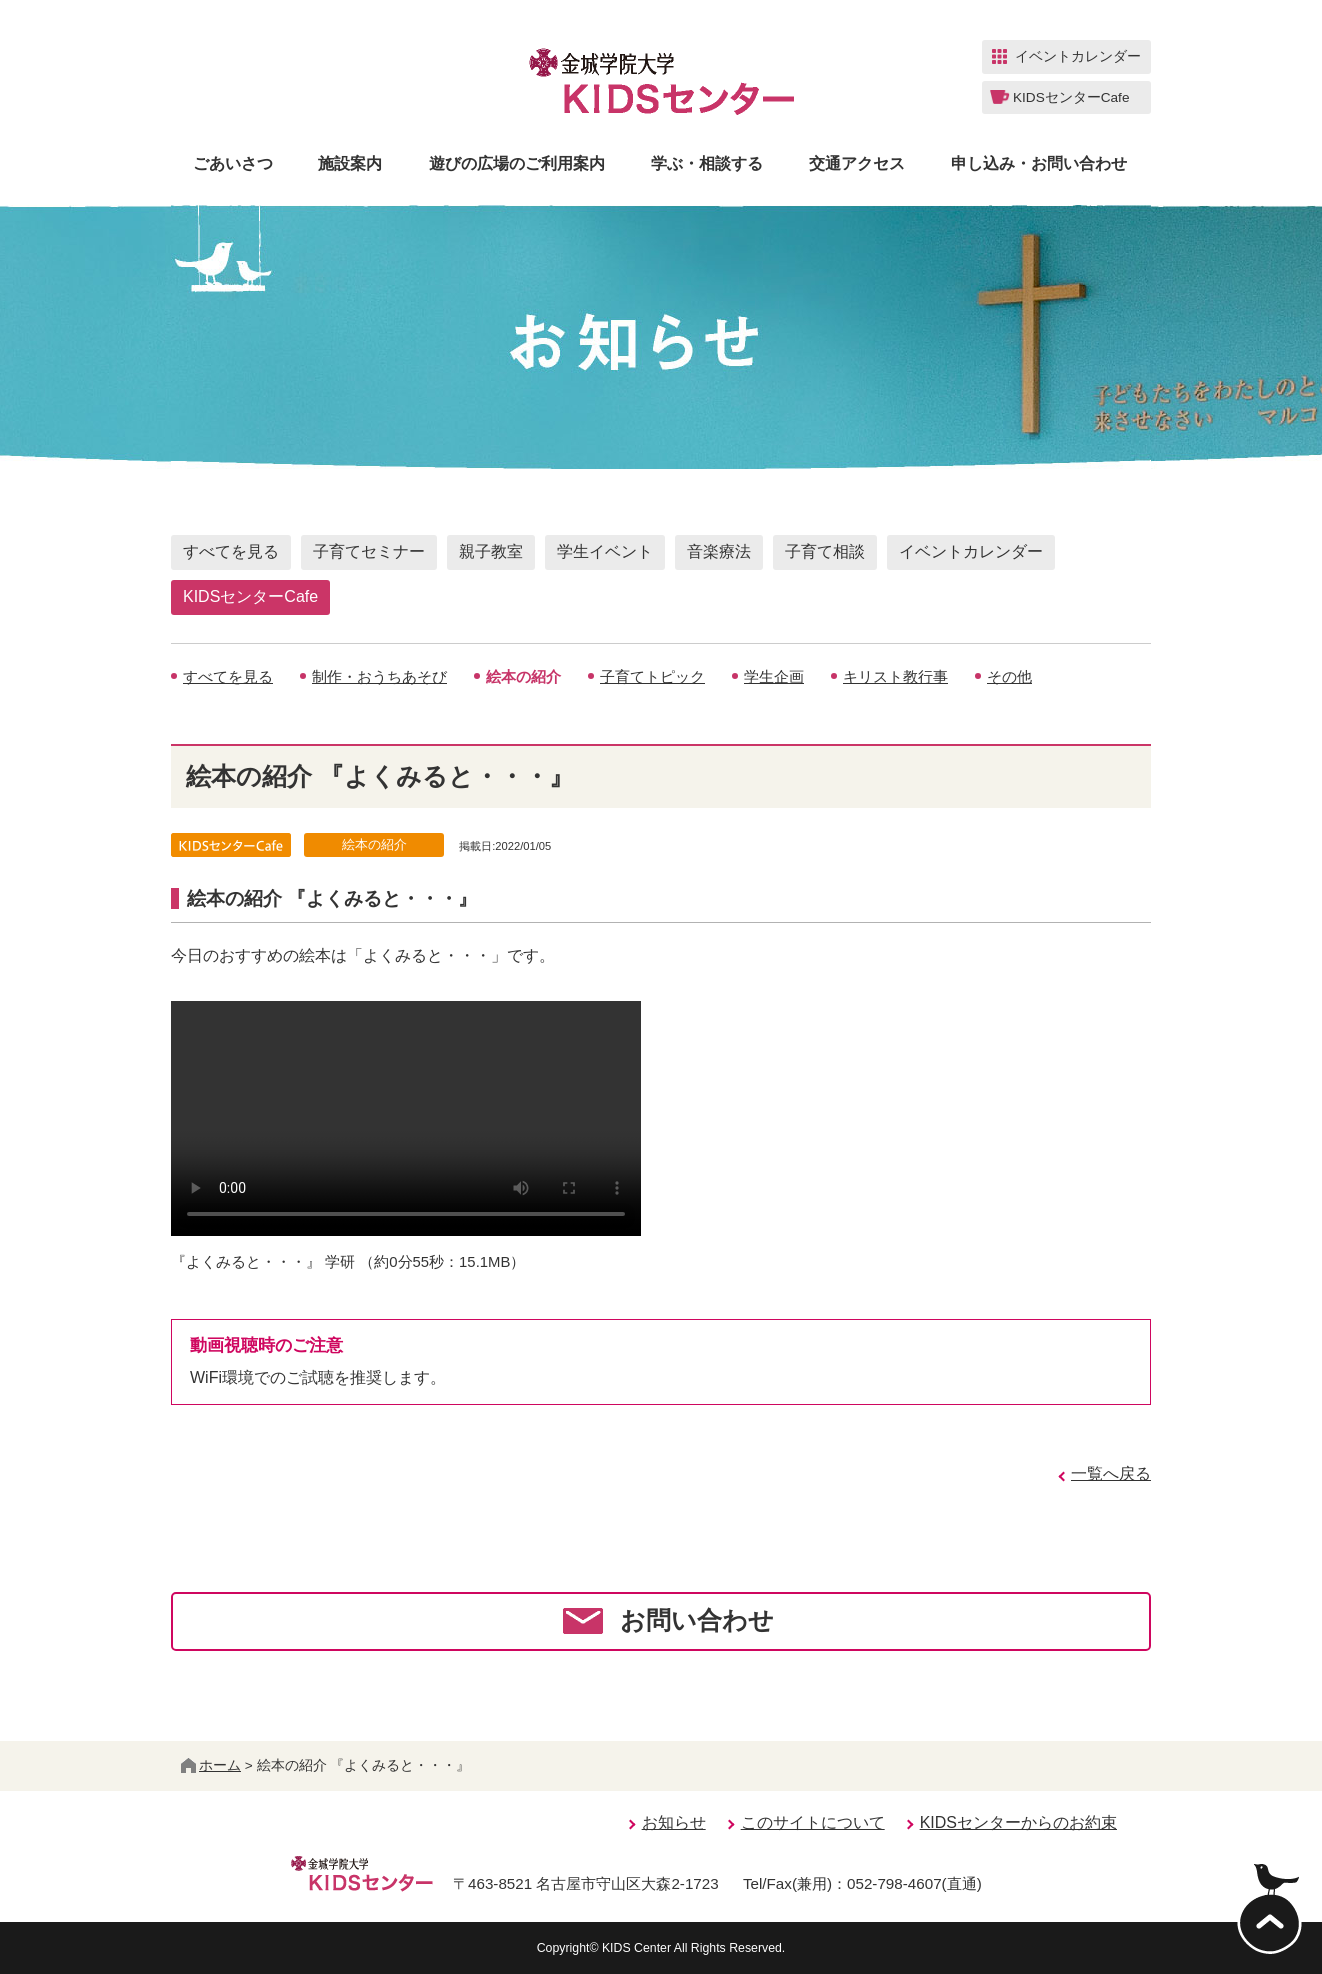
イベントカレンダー (971, 551)
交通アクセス (857, 164)
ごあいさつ (233, 164)
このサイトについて (813, 1822)
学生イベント (605, 551)
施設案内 (350, 164)
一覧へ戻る (1111, 1473)
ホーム (211, 1765)
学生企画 (774, 676)
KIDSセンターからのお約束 (1018, 1822)
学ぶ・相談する (707, 164)
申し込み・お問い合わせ (1039, 164)
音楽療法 (719, 551)
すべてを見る (231, 551)
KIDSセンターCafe (250, 596)
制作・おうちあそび (379, 676)
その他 (1009, 676)
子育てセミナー (369, 551)
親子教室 (491, 551)
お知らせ (674, 1822)
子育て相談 (825, 551)
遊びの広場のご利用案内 (517, 164)
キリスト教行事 (895, 676)
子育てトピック (652, 676)
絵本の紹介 (523, 676)
